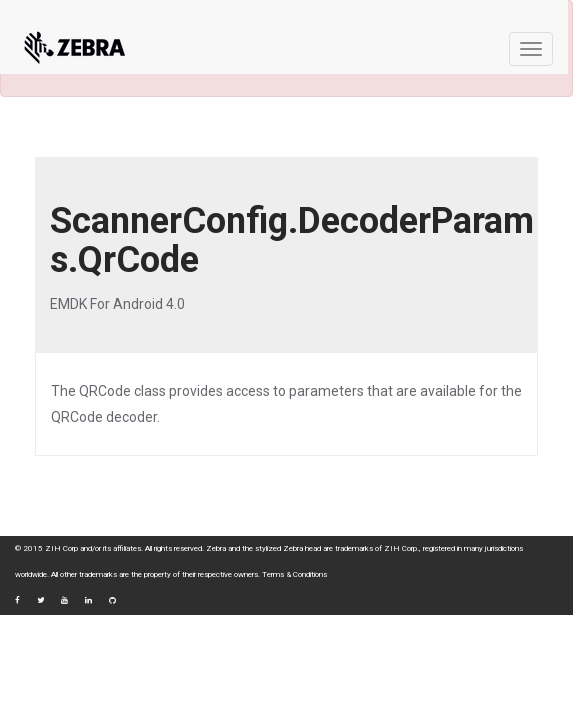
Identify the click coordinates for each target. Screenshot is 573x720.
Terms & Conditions (294, 574)
